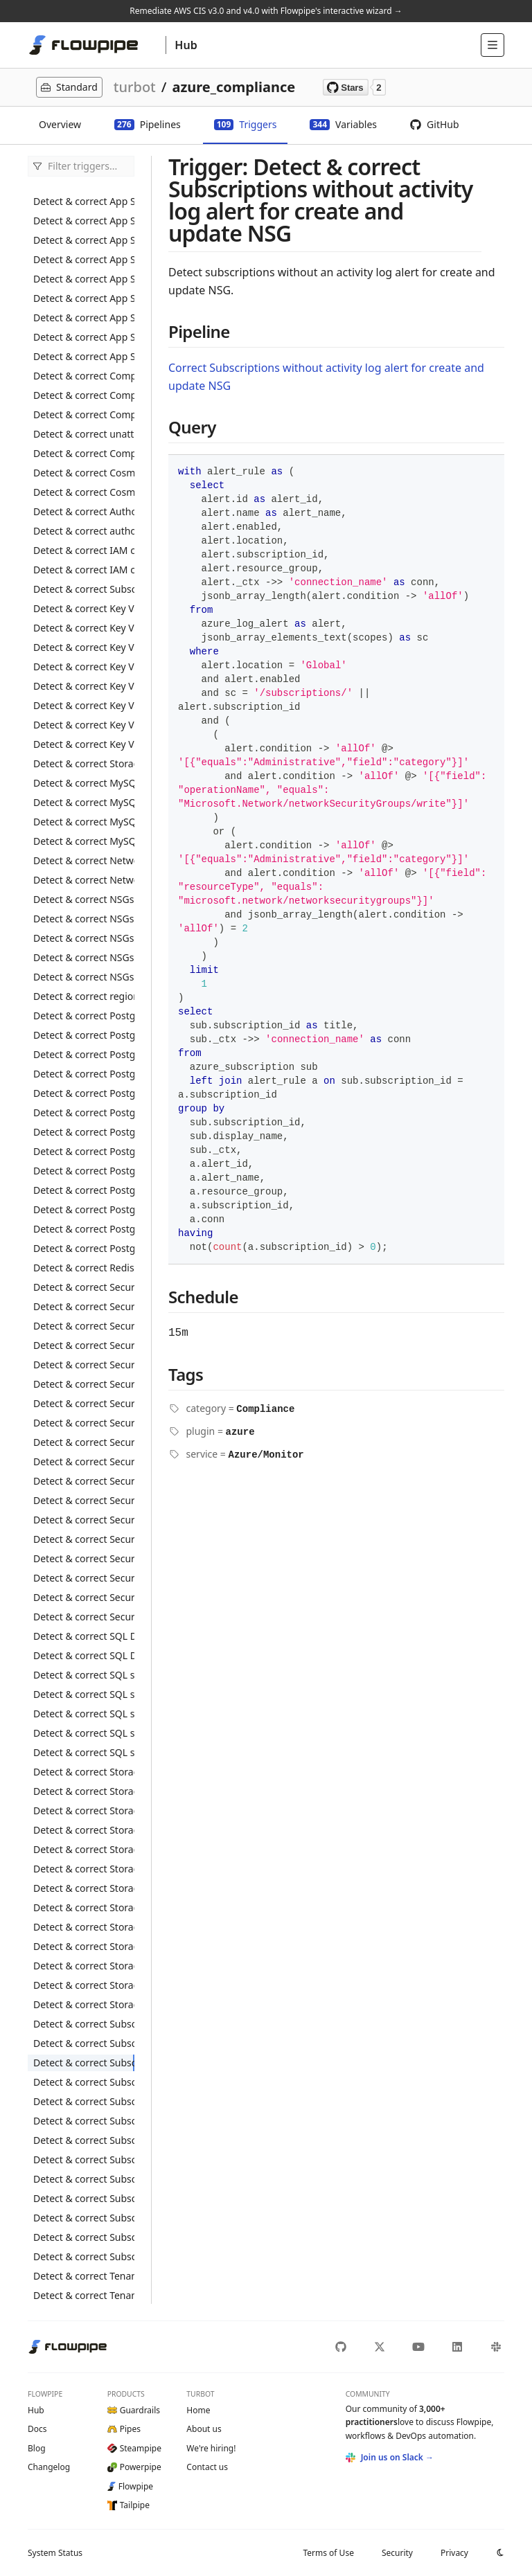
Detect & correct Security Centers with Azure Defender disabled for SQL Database (83, 1519)
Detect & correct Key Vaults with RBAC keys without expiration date (83, 724)
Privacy (454, 2553)
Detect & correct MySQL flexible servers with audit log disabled (83, 782)
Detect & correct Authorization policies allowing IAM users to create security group (83, 511)
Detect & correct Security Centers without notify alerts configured (83, 1616)
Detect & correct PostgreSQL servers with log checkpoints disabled (83, 1151)
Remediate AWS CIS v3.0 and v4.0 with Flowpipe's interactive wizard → (266, 11)
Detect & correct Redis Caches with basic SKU (83, 1267)
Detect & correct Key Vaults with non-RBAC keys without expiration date (83, 685)
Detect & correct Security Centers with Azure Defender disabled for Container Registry (83, 1383)
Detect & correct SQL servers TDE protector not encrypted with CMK (83, 1674)
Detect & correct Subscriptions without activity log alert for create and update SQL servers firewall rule (83, 2101)
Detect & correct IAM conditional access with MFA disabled (83, 550)
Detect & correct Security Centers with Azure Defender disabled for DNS (83, 1422)
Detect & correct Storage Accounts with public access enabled (83, 1907)
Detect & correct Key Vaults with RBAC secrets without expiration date (83, 744)
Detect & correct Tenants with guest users (83, 2275)
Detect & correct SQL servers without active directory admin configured (83, 1752)
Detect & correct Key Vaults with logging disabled (83, 608)
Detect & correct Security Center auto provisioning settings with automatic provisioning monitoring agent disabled (83, 1325)
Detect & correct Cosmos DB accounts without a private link (83, 492)
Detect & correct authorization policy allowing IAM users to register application (83, 530)
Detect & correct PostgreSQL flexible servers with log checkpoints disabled (83, 1054)
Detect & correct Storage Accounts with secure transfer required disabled (83, 1946)
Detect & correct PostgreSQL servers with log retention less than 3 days (83, 1228)
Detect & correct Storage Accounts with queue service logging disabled (83, 1926)
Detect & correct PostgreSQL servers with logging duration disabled (83, 1209)
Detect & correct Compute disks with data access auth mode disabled (83, 395)
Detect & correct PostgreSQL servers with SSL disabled (83, 1248)
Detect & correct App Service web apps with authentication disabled (83, 220)
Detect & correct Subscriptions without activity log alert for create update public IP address (83, 2217)
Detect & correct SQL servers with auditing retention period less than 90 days (83, 1713)
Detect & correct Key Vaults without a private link (83, 666)
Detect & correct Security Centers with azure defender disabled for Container (83, 1364)
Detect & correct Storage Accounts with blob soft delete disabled (83, 1810)
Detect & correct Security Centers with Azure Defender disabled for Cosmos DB (83, 1403)
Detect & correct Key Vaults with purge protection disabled (83, 627)
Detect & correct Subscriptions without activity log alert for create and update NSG (83, 2062)
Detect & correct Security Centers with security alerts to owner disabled (83, 1577)
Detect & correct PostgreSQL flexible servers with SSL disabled (83, 1073)
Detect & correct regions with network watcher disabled (83, 996)
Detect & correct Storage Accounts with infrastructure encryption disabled (83, 1868)
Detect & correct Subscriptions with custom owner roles (83, 589)
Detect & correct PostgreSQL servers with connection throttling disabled (83, 1112)
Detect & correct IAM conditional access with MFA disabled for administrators (83, 569)
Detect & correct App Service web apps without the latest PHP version (83, 317)
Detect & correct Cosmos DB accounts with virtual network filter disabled (83, 472)
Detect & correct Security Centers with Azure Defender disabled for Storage (83, 1558)
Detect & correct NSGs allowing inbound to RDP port (83, 918)
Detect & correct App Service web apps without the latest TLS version (83, 356)
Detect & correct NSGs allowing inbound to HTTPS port (83, 899)
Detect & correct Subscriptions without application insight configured (83, 2237)
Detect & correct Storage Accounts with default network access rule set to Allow (83, 1829)
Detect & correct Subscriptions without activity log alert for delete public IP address (83, 2159)
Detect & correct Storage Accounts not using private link (83, 2004)
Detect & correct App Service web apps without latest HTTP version (83, 298)
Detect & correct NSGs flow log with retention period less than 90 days (83, 976)
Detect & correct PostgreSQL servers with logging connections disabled (83, 1170)
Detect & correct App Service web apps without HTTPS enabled (83, 278)
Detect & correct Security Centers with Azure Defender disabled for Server (83, 1500)
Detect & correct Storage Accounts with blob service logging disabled (83, 1791)
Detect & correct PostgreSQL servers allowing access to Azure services (83, 1093)
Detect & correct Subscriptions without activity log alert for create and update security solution (83, 2081)
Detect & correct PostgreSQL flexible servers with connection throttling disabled (83, 1034)
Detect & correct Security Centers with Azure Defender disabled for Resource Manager (83, 1480)
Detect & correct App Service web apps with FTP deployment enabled (83, 240)
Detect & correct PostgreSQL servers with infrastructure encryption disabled (83, 1131)
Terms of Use (328, 2553)
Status (55, 2553)
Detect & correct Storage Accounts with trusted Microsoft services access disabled (83, 1985)
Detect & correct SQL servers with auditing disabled (83, 1694)
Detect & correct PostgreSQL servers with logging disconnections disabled (83, 1190)
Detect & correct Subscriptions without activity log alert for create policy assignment (83, 2043)
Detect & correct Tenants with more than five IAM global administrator (83, 2295)
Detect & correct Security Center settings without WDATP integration (83, 1306)
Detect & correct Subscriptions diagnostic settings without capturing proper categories (83, 2023)
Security (397, 2553)
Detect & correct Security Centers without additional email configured (83, 1597)
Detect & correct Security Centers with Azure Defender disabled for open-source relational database (83, 1461)
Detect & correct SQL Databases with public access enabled (83, 1636)
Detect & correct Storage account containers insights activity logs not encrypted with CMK (83, 763)
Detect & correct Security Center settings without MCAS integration (83, 1287)
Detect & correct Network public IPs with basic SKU (83, 879)
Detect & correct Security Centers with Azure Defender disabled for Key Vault (83, 1442)
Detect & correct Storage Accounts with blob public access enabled (83, 1771)
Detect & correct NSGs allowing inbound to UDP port (83, 957)
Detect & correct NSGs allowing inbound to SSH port (83, 938)
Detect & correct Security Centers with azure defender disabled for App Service (83, 1345)
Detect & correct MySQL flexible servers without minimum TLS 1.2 (83, 841)
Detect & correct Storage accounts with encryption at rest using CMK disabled (83, 1849)
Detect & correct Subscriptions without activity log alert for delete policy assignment (83, 2140)
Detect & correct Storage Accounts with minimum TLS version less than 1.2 (83, 1888)
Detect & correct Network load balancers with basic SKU (83, 860)
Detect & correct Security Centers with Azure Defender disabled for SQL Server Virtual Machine (83, 1539)
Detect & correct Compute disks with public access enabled (83, 414)
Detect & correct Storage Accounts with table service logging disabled (83, 1965)
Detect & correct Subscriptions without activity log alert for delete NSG (83, 2120)
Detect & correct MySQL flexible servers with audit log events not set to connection (83, 802)
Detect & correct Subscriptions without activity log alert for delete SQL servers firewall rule (83, 2198)
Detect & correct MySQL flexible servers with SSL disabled (83, 821)
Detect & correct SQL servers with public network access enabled (83, 1732)
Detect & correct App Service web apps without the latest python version (83, 336)
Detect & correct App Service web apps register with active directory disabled (83, 201)
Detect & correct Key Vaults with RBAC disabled (83, 647)
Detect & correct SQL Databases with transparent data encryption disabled (83, 1655)
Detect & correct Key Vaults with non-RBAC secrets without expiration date (83, 705)
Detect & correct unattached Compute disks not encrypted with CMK (83, 433)
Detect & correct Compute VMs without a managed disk (83, 453)
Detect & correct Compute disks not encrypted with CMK (83, 375)
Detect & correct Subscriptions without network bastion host (83, 2256)
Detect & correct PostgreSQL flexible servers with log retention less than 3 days (83, 1015)
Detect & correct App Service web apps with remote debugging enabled (83, 259)
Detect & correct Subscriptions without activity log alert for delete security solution (83, 2178)
